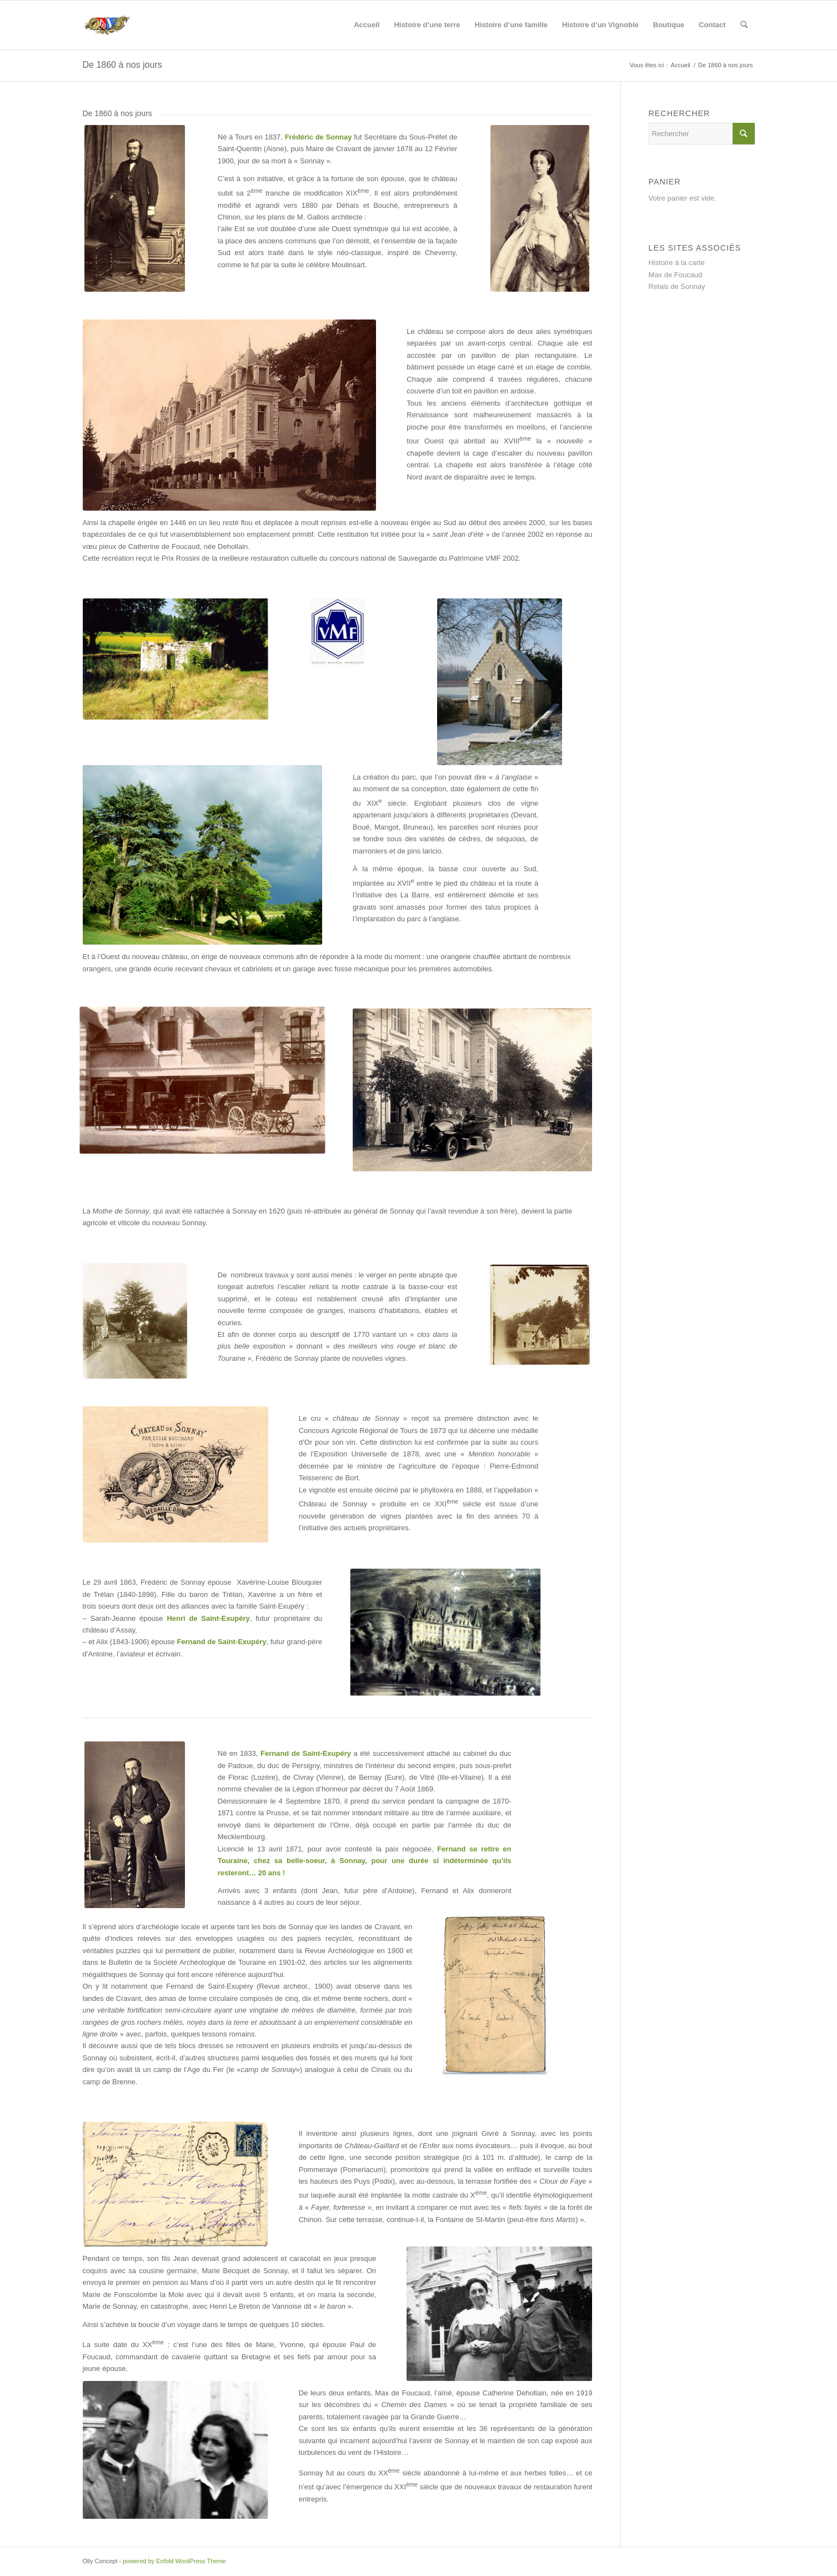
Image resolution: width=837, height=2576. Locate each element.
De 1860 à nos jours (122, 64)
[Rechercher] (744, 25)
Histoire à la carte (677, 262)
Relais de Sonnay (677, 286)
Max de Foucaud (676, 275)
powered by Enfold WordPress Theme (174, 2561)
